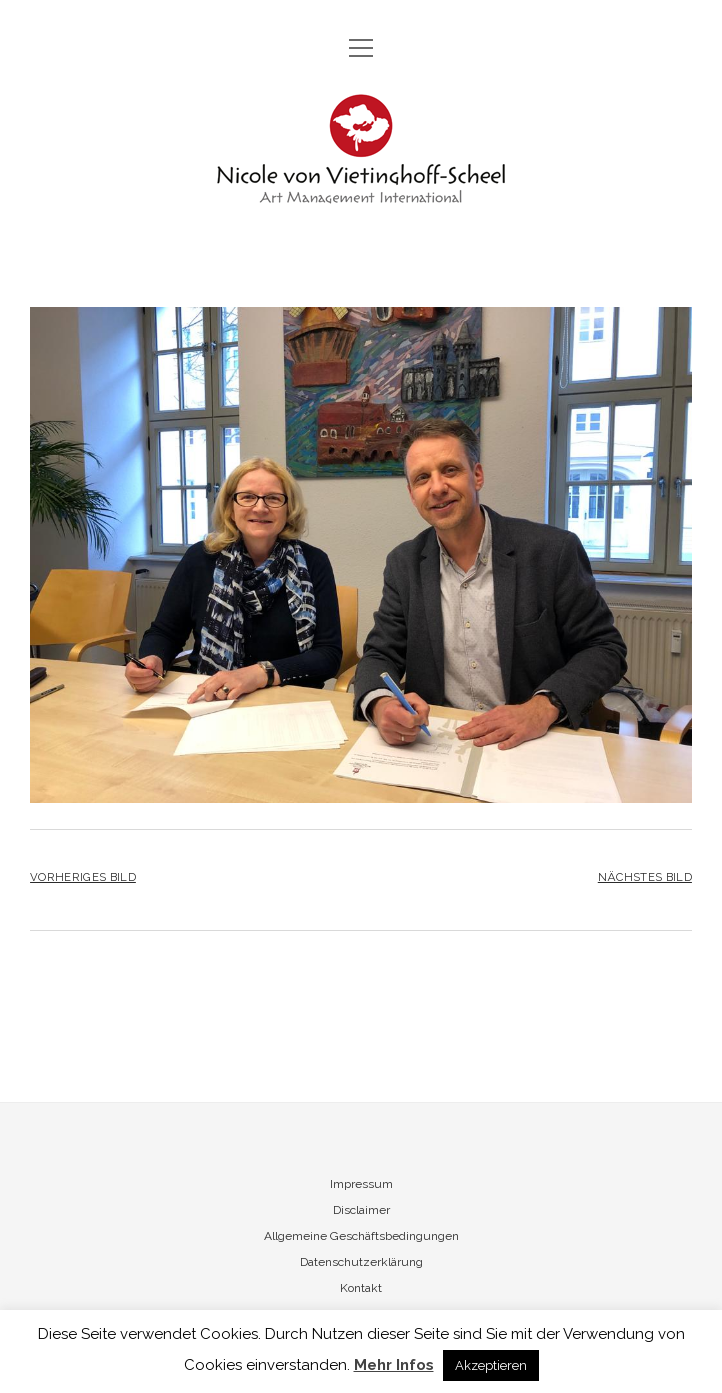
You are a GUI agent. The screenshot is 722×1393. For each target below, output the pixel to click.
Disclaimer (361, 1210)
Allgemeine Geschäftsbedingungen (361, 1236)
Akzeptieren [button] (491, 1365)
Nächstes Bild (645, 877)
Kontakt (361, 1288)
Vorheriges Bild (83, 877)
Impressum (361, 1184)
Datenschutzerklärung (361, 1262)
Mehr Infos (394, 1365)
